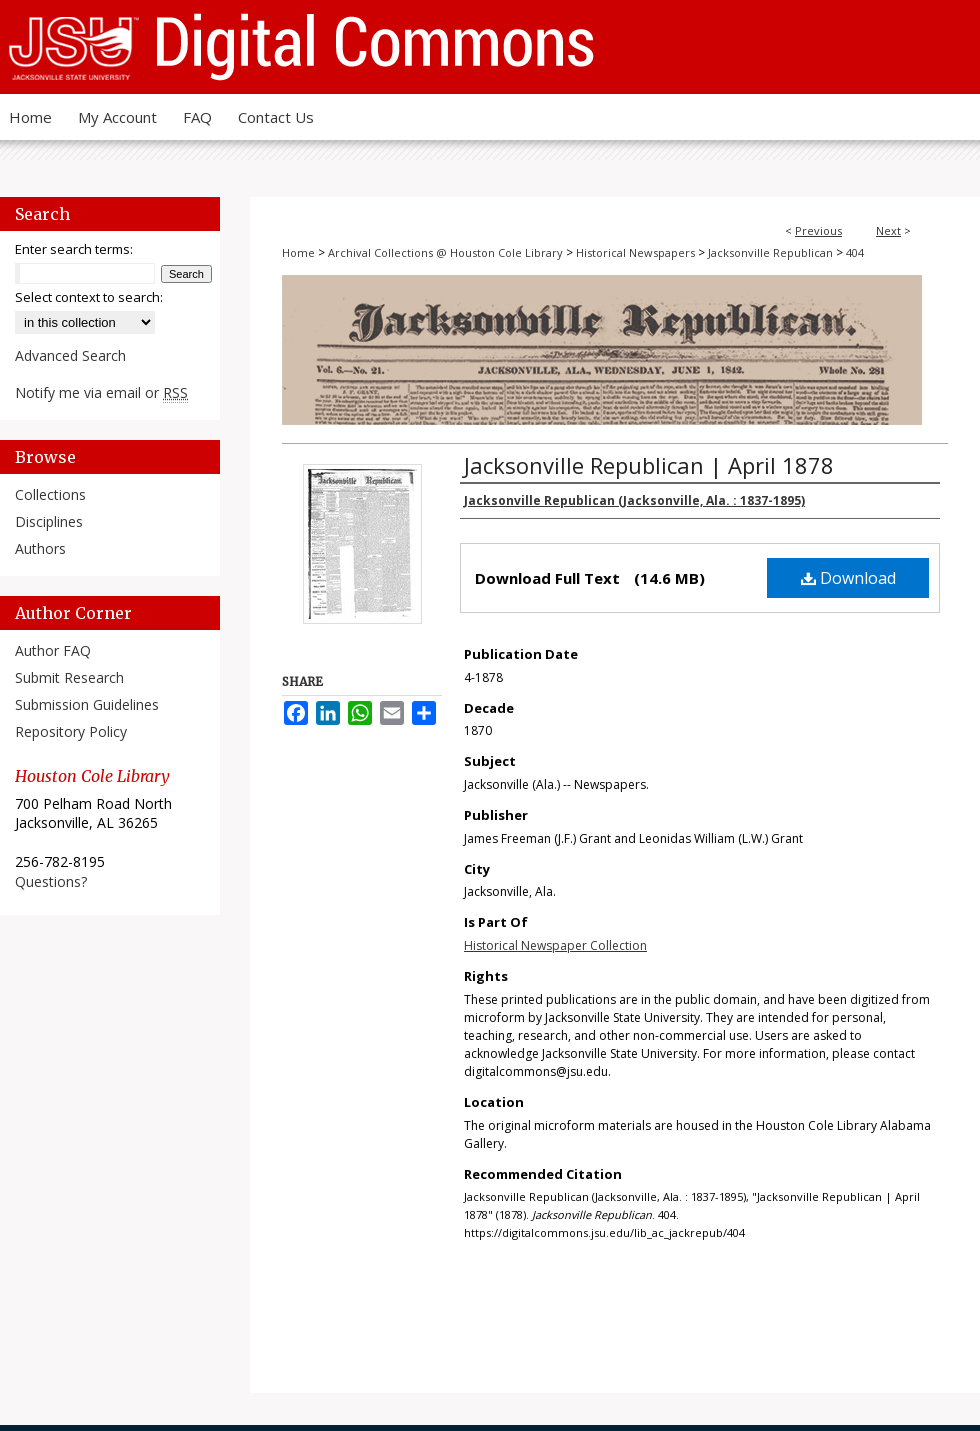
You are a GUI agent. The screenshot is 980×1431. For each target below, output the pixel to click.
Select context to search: (89, 297)
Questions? (51, 881)
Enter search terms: (74, 249)
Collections (50, 494)
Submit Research (69, 677)
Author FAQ (53, 650)
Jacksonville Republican (770, 252)
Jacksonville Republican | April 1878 (649, 465)
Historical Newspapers (635, 252)
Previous (818, 230)
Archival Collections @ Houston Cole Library (445, 252)
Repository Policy (71, 731)
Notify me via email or (101, 392)
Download (848, 578)
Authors (40, 548)
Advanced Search (70, 355)
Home (298, 252)
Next (888, 230)
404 (855, 252)
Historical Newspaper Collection (555, 945)
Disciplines (49, 521)
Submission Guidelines (87, 704)
